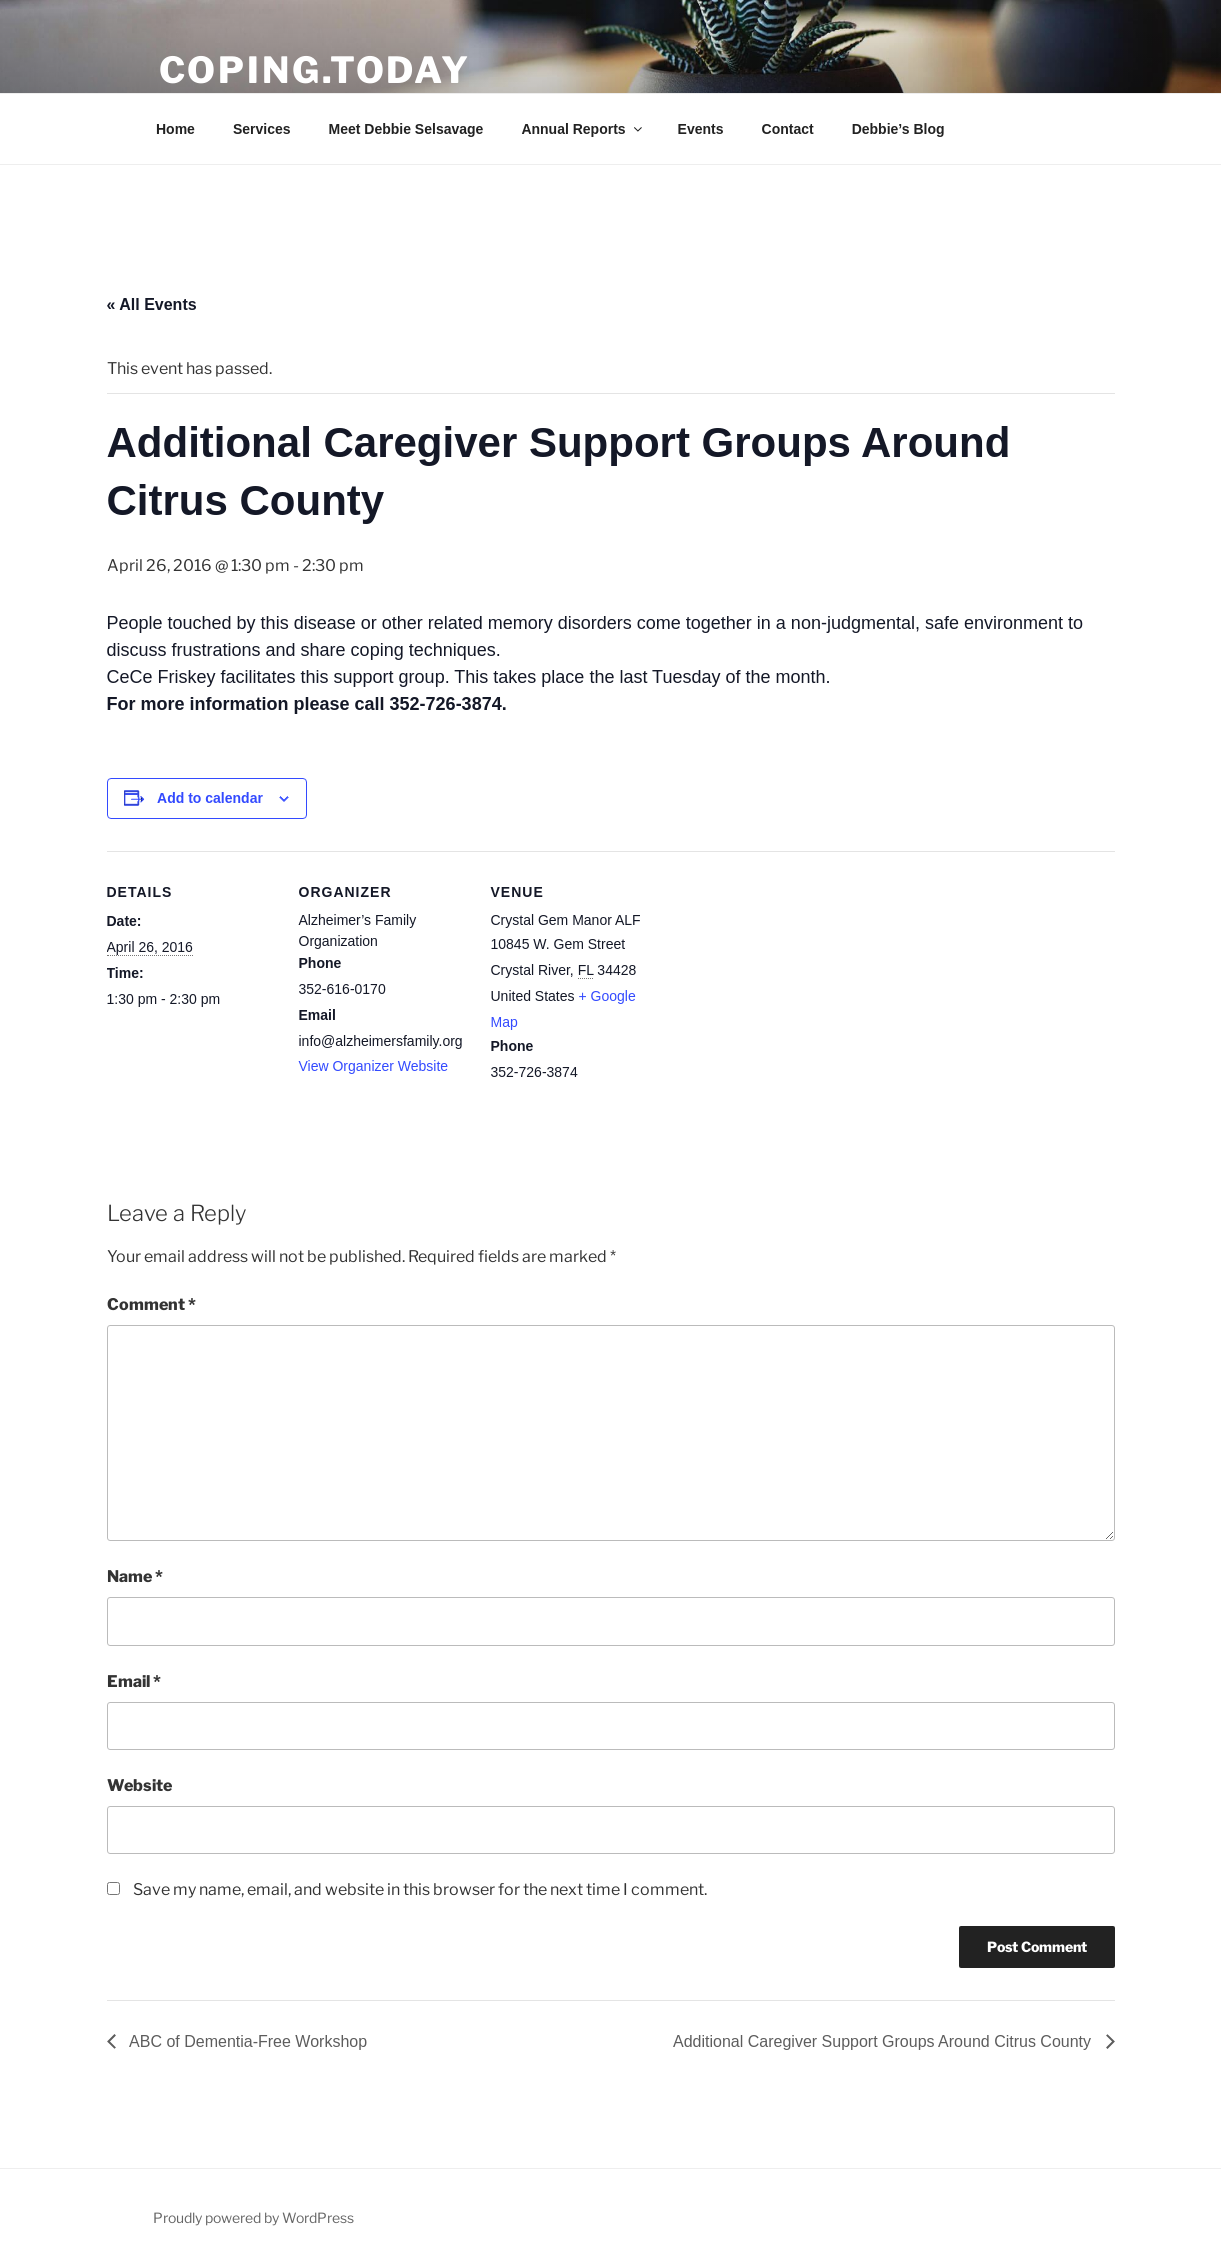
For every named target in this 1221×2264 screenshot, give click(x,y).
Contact (788, 129)
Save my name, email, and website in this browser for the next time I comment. (420, 1889)
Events (701, 129)
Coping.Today (315, 70)
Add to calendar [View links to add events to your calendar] (210, 798)
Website (139, 1785)
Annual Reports (582, 129)
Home (175, 129)
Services (262, 129)
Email (134, 1681)
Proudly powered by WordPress (253, 2217)
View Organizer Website (374, 1066)
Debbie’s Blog (898, 129)
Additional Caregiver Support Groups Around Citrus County (884, 2041)
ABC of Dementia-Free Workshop (247, 2041)
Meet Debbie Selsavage (406, 129)
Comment (151, 1304)
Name (135, 1576)
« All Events (152, 304)
